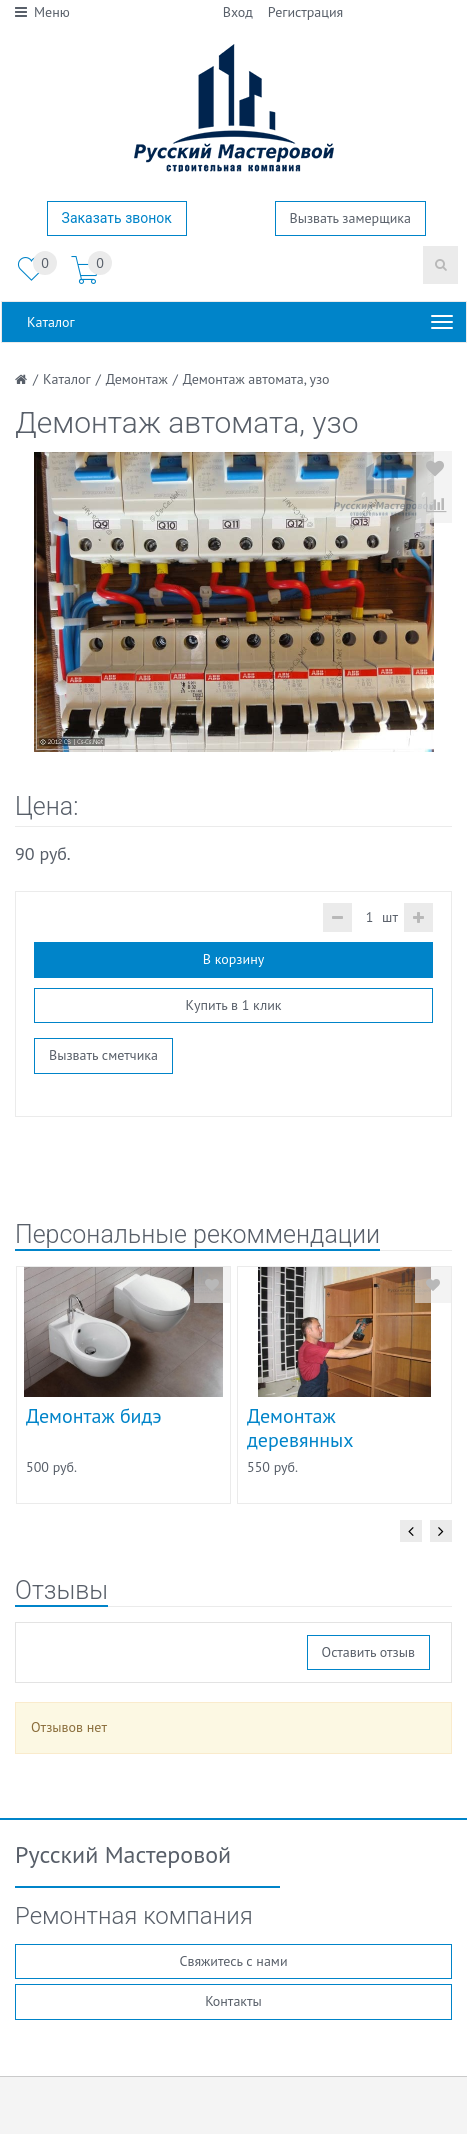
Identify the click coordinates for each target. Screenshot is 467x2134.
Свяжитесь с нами (233, 1961)
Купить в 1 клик (233, 1005)
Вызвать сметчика (103, 1055)
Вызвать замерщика (351, 218)
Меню (42, 12)
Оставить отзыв (368, 1652)
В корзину (233, 959)
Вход (238, 12)
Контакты (233, 2001)
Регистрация (305, 12)
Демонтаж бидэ (94, 1416)
